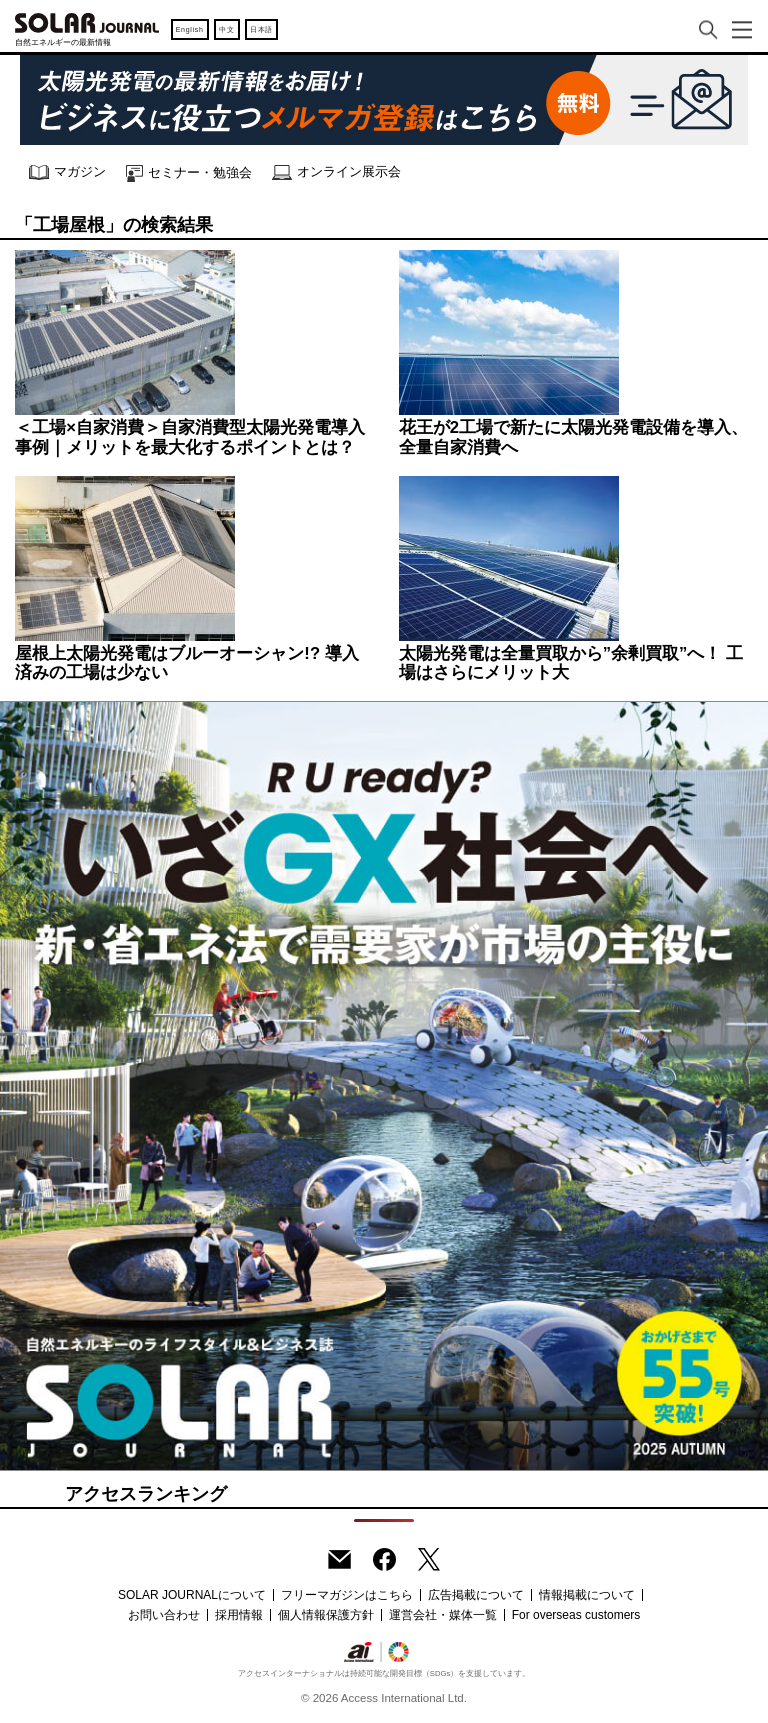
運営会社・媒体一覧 (443, 1615)
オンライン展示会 (336, 172)
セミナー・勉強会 (189, 173)
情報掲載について (587, 1595)
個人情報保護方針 (326, 1615)
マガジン (67, 172)
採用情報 (239, 1615)
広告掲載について (476, 1595)
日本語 (261, 29)
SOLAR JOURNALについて (192, 1595)
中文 (226, 29)
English (190, 29)
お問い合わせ (164, 1615)
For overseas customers (576, 1615)
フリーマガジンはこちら (347, 1595)
